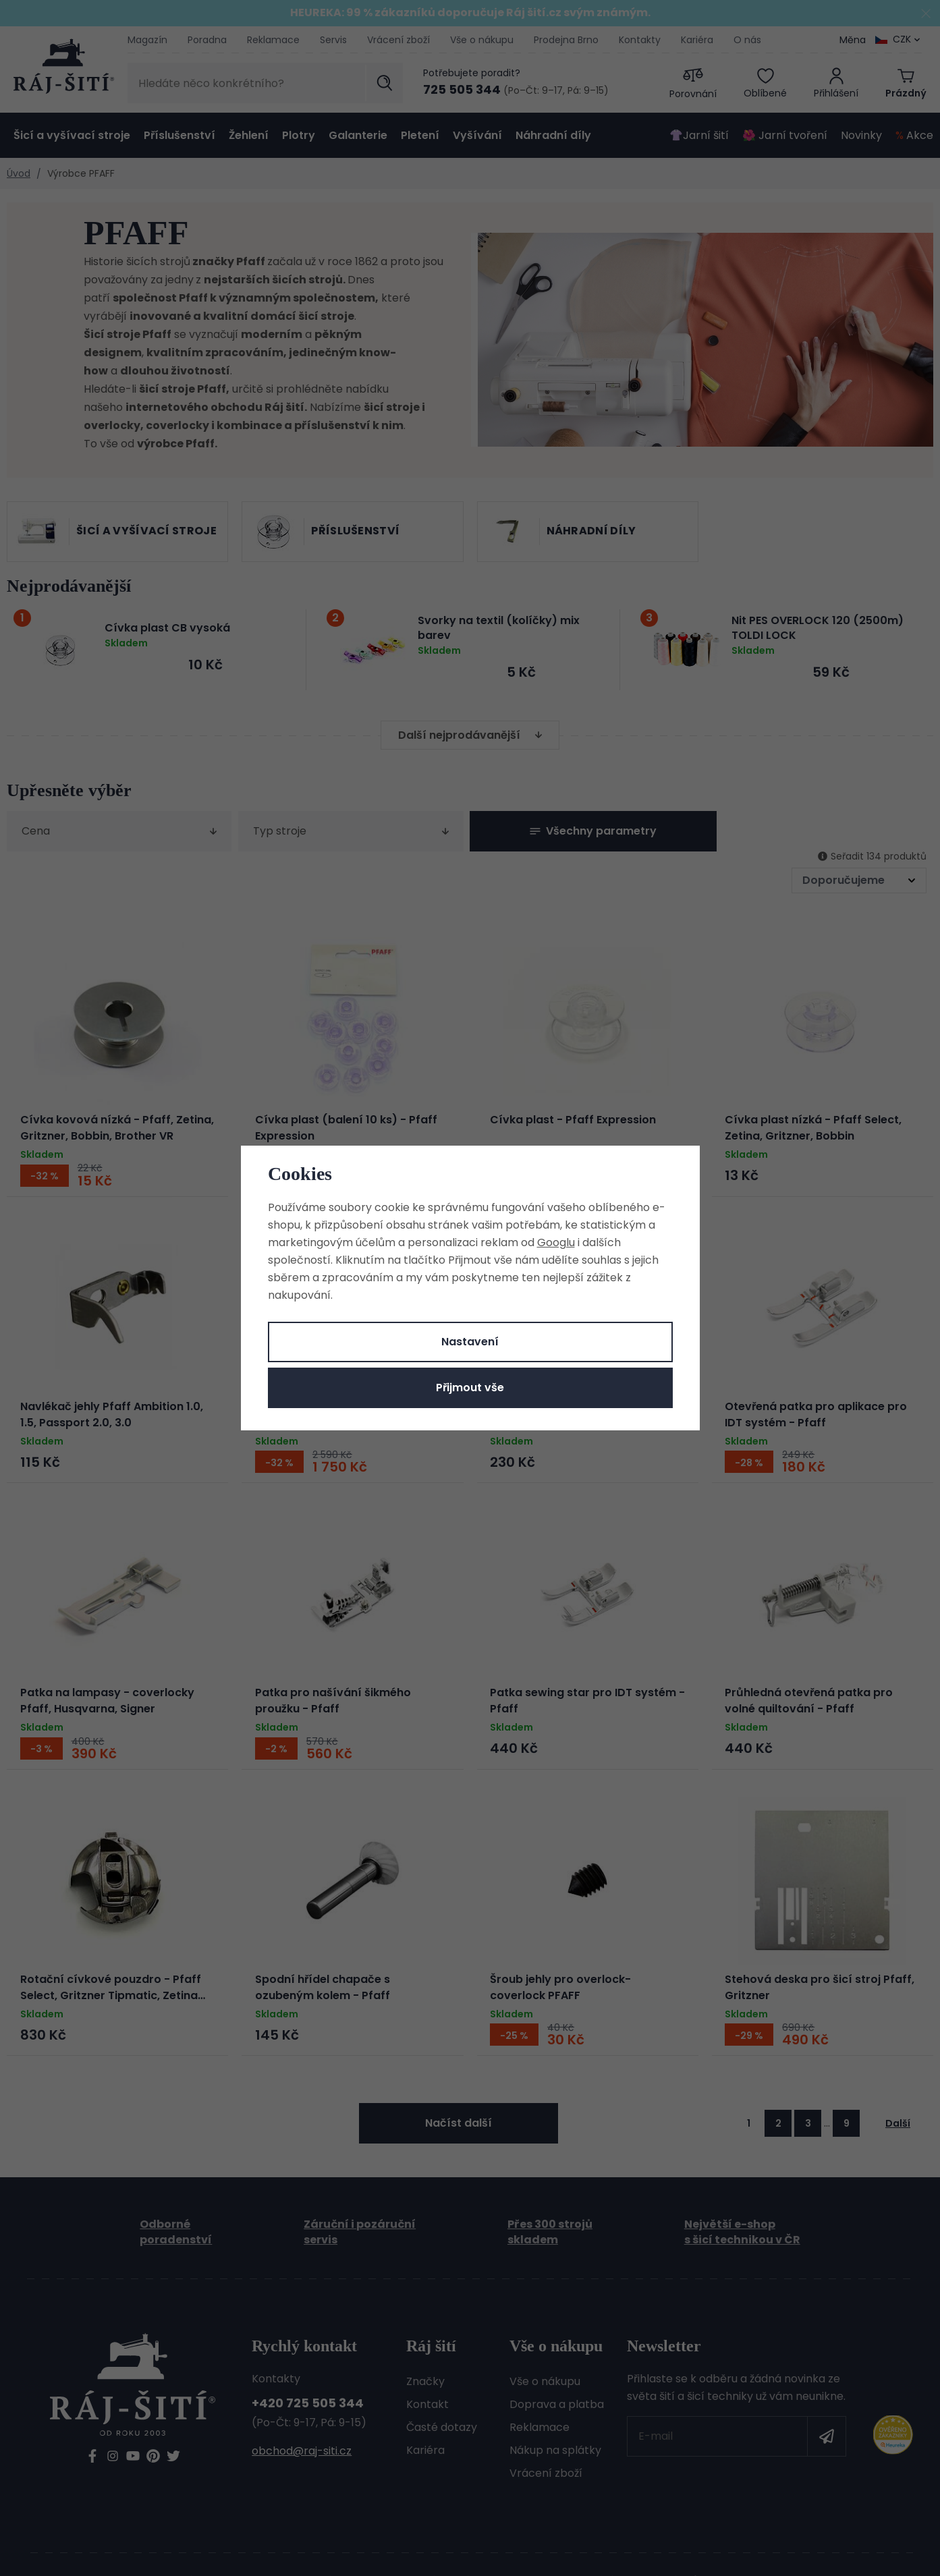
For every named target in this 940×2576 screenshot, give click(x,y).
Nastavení (470, 1341)
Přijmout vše (470, 1387)
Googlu (556, 1242)
